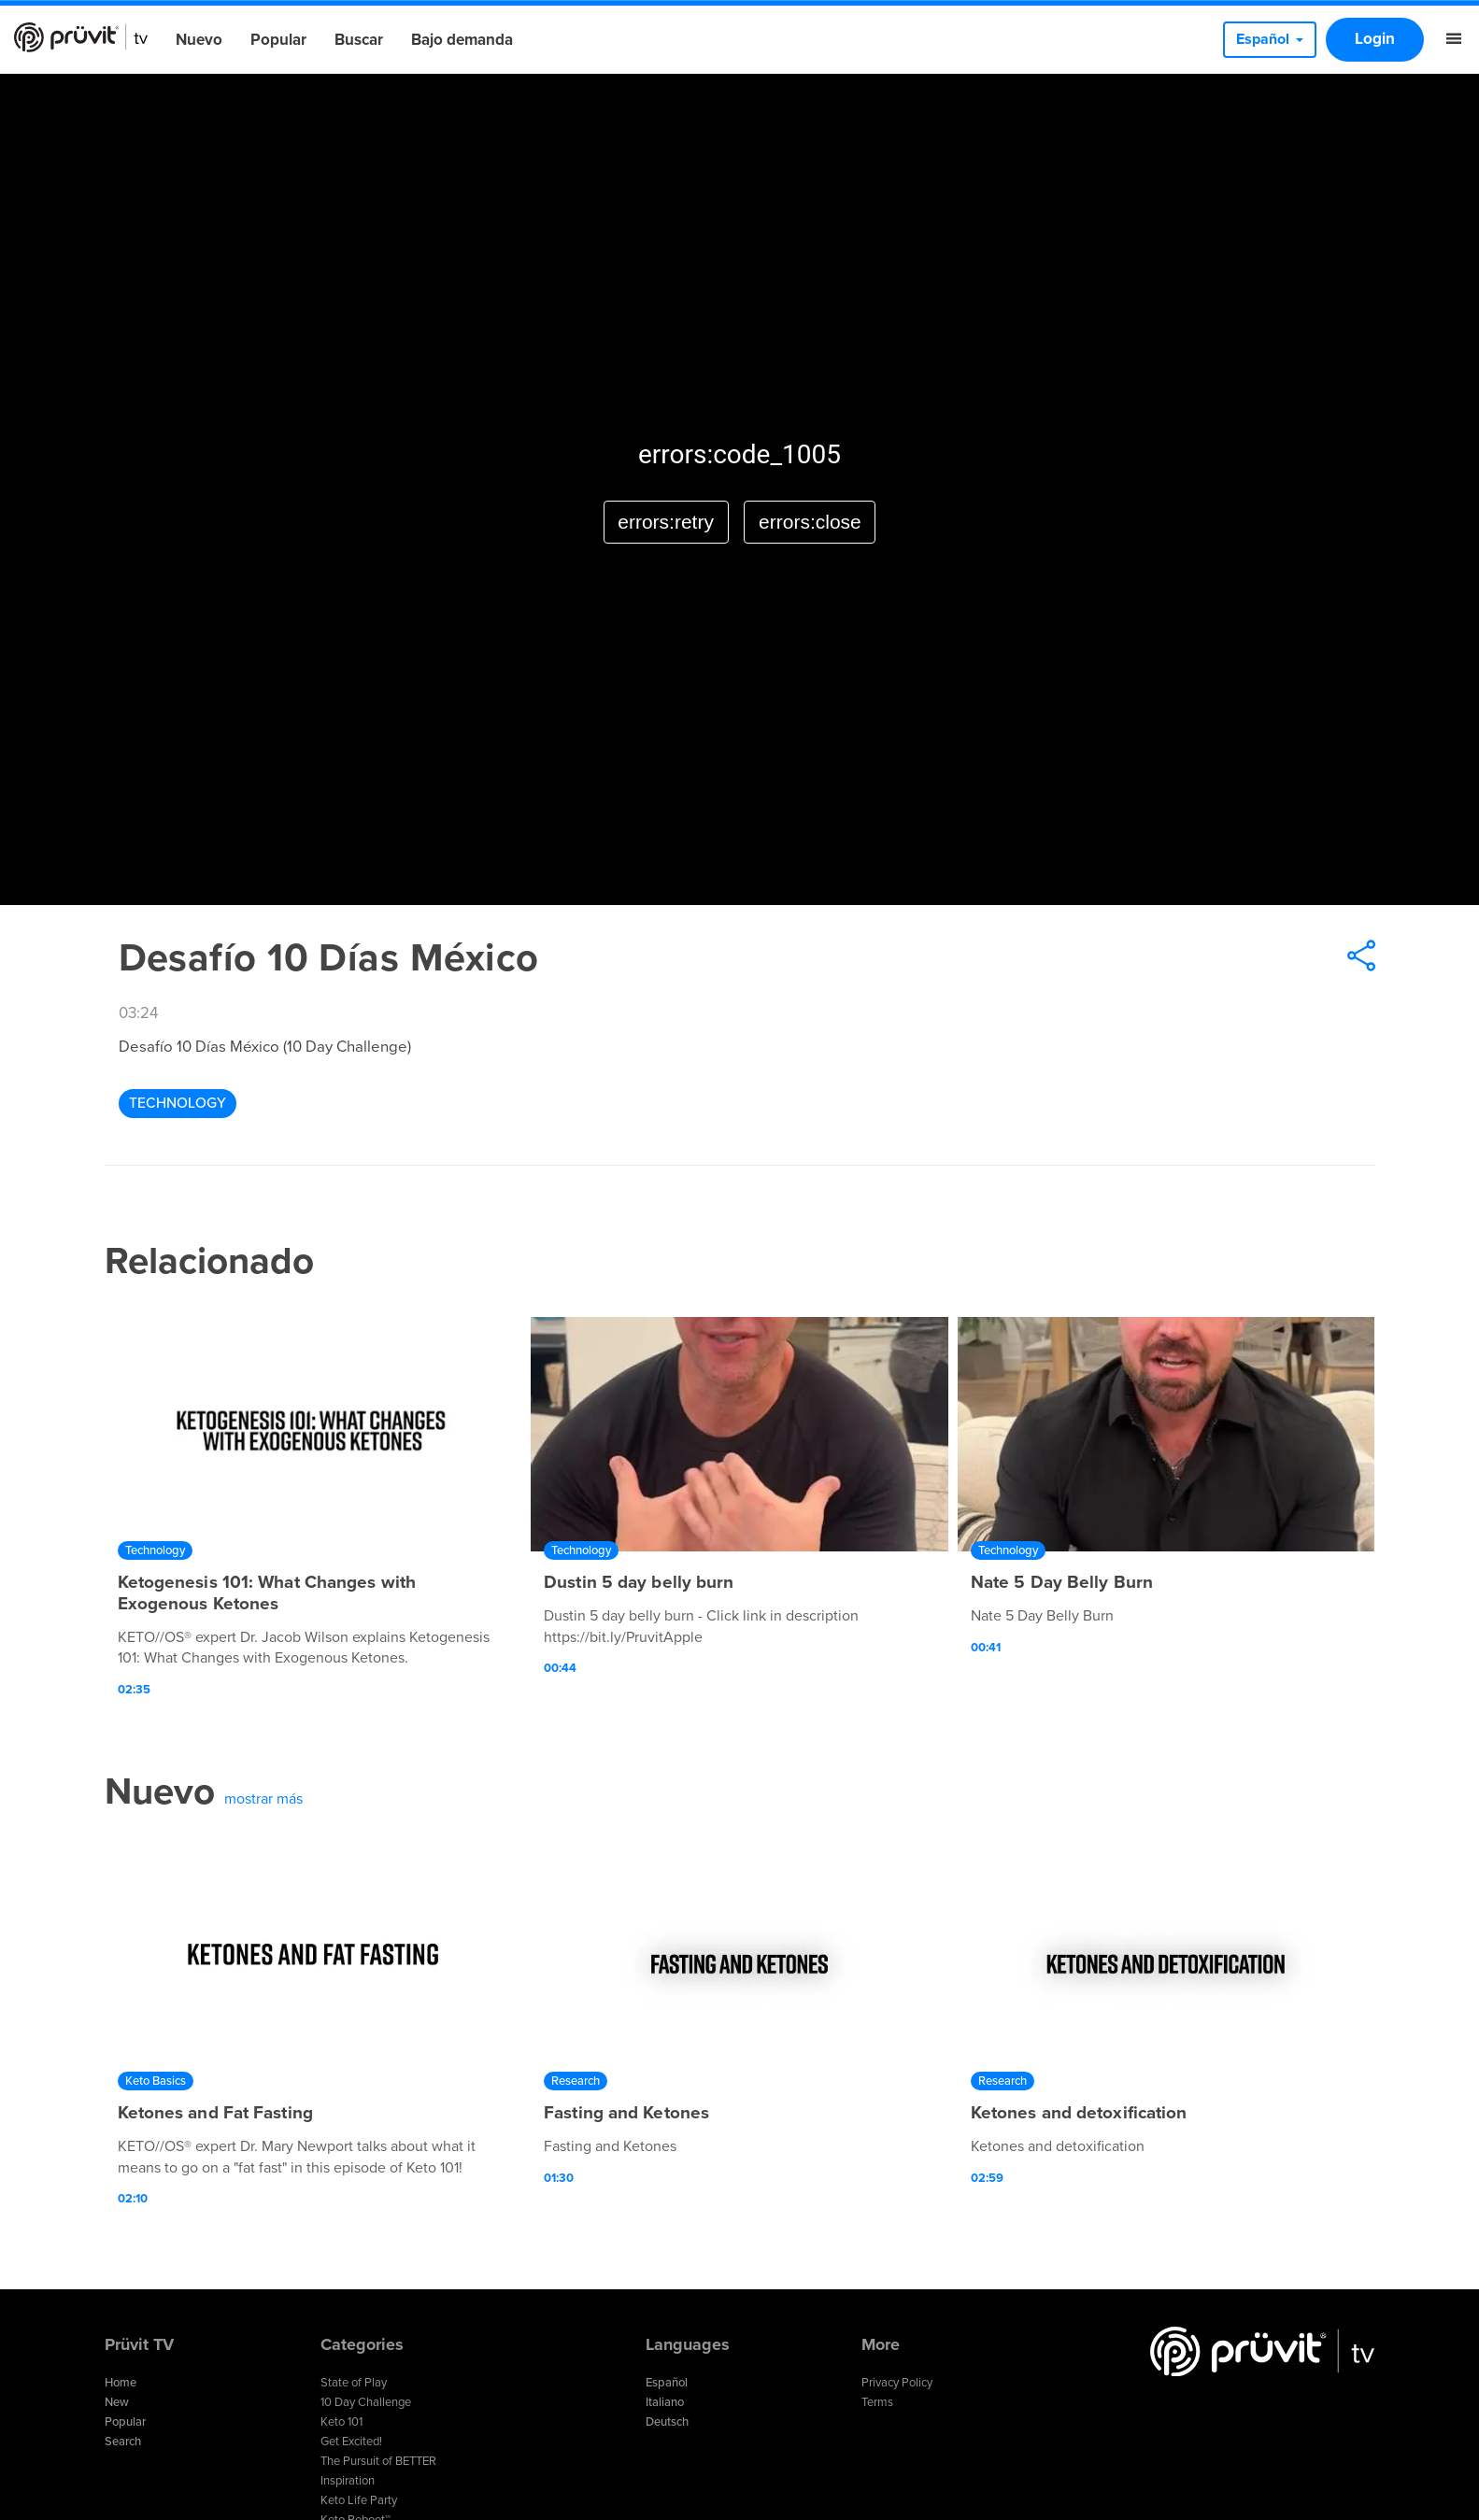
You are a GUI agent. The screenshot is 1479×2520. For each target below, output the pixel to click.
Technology (177, 1103)
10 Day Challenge (365, 2402)
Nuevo (199, 40)
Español (667, 2382)
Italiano (665, 2402)
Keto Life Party (358, 2500)
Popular (278, 40)
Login (1375, 39)
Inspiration (347, 2480)
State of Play (353, 2382)
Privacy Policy (896, 2382)
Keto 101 (341, 2421)
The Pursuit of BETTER (378, 2461)
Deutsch (667, 2421)
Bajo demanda (462, 40)
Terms (877, 2402)
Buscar (358, 40)
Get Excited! (351, 2441)
